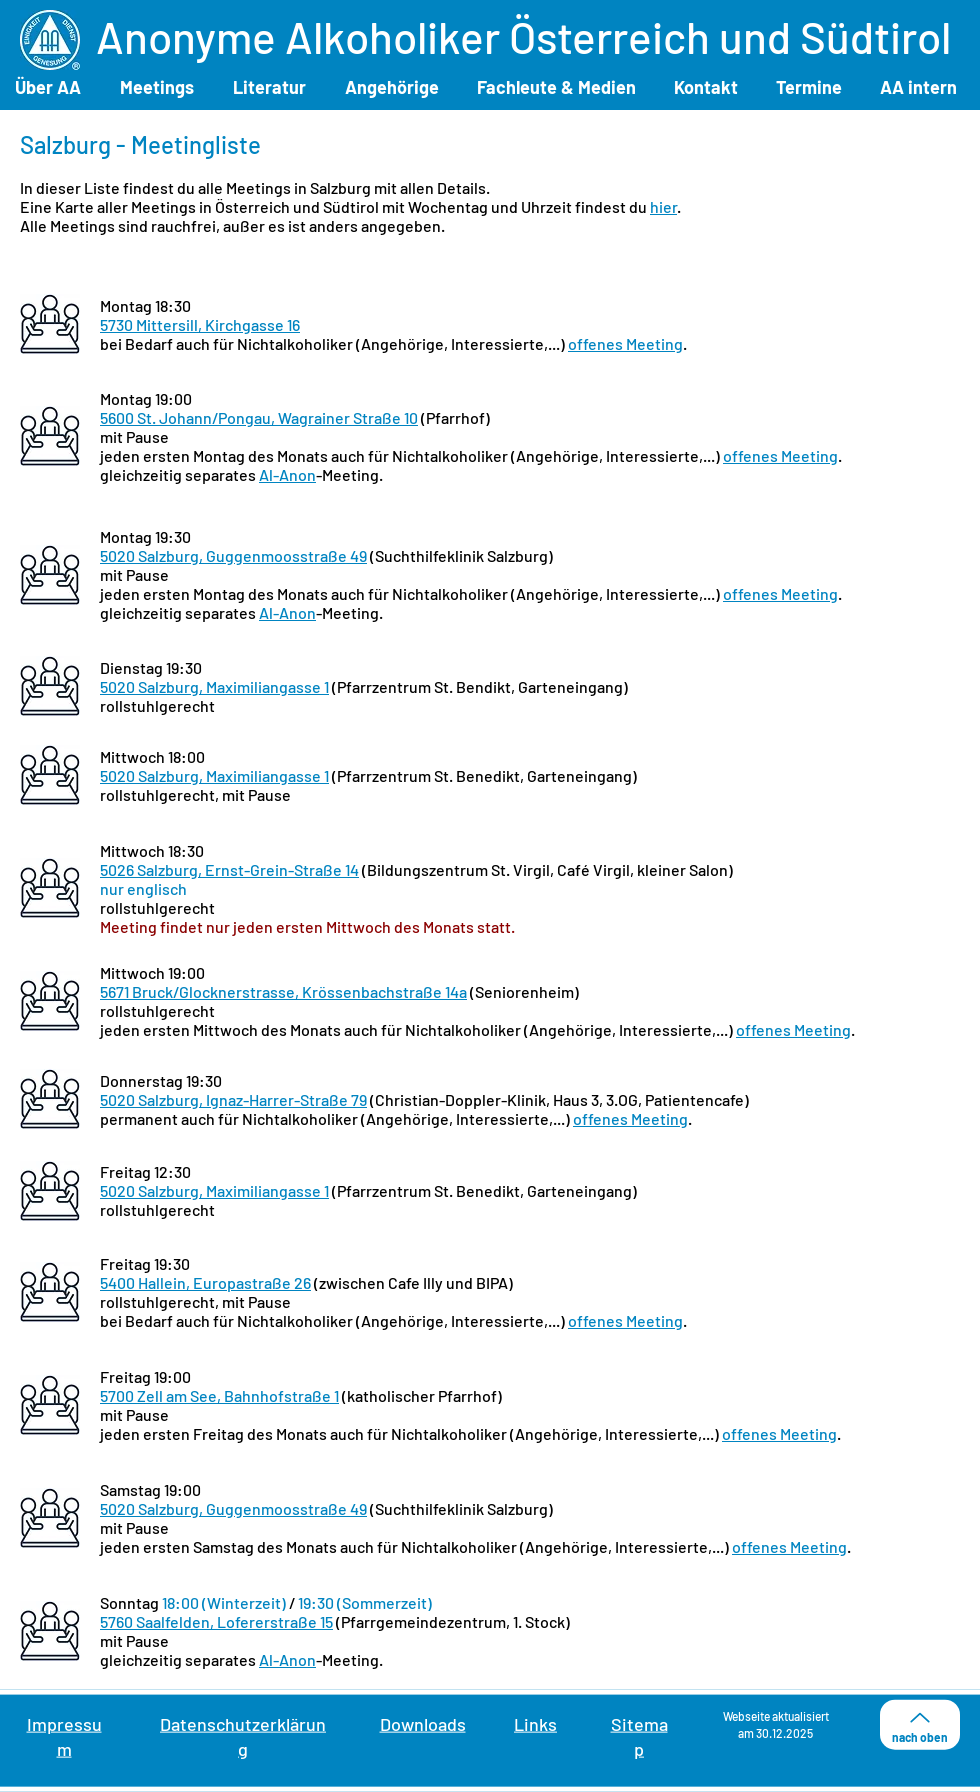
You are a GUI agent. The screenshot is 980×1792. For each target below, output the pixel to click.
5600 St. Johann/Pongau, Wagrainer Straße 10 (259, 417)
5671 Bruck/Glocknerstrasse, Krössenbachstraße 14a (283, 991)
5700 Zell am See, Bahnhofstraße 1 (219, 1395)
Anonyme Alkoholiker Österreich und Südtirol (523, 36)
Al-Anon (287, 474)
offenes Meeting (625, 343)
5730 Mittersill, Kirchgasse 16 (200, 324)
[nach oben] (920, 1725)
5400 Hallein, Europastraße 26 (205, 1282)
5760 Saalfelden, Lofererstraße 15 (216, 1621)
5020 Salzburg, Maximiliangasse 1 (214, 686)
